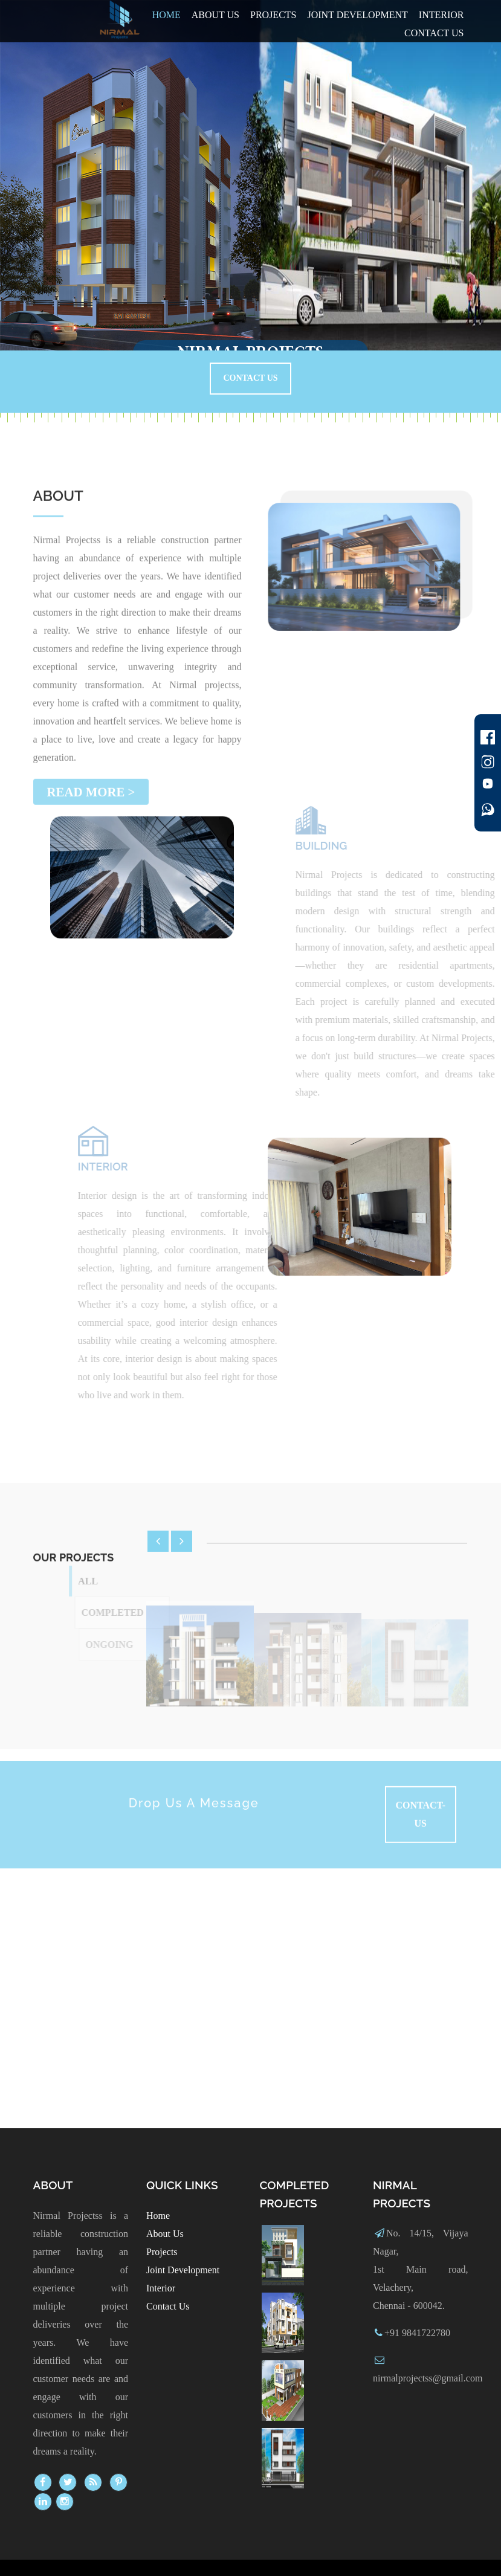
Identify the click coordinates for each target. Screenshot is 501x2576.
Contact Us (250, 378)
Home (166, 15)
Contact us (434, 33)
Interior (441, 15)
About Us (215, 15)
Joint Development (357, 15)
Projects (273, 15)
